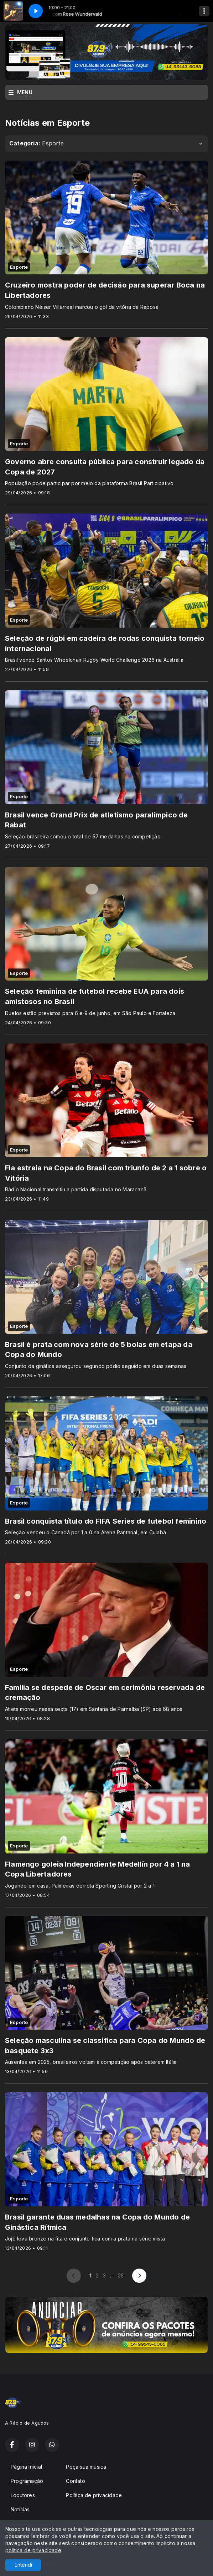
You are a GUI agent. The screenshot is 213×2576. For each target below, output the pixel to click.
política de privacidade (33, 2550)
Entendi (23, 2565)
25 (121, 2275)
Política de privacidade (94, 2495)
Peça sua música (86, 2467)
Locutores (23, 2495)
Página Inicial (26, 2467)
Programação (27, 2481)
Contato (75, 2481)
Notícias (20, 2509)
